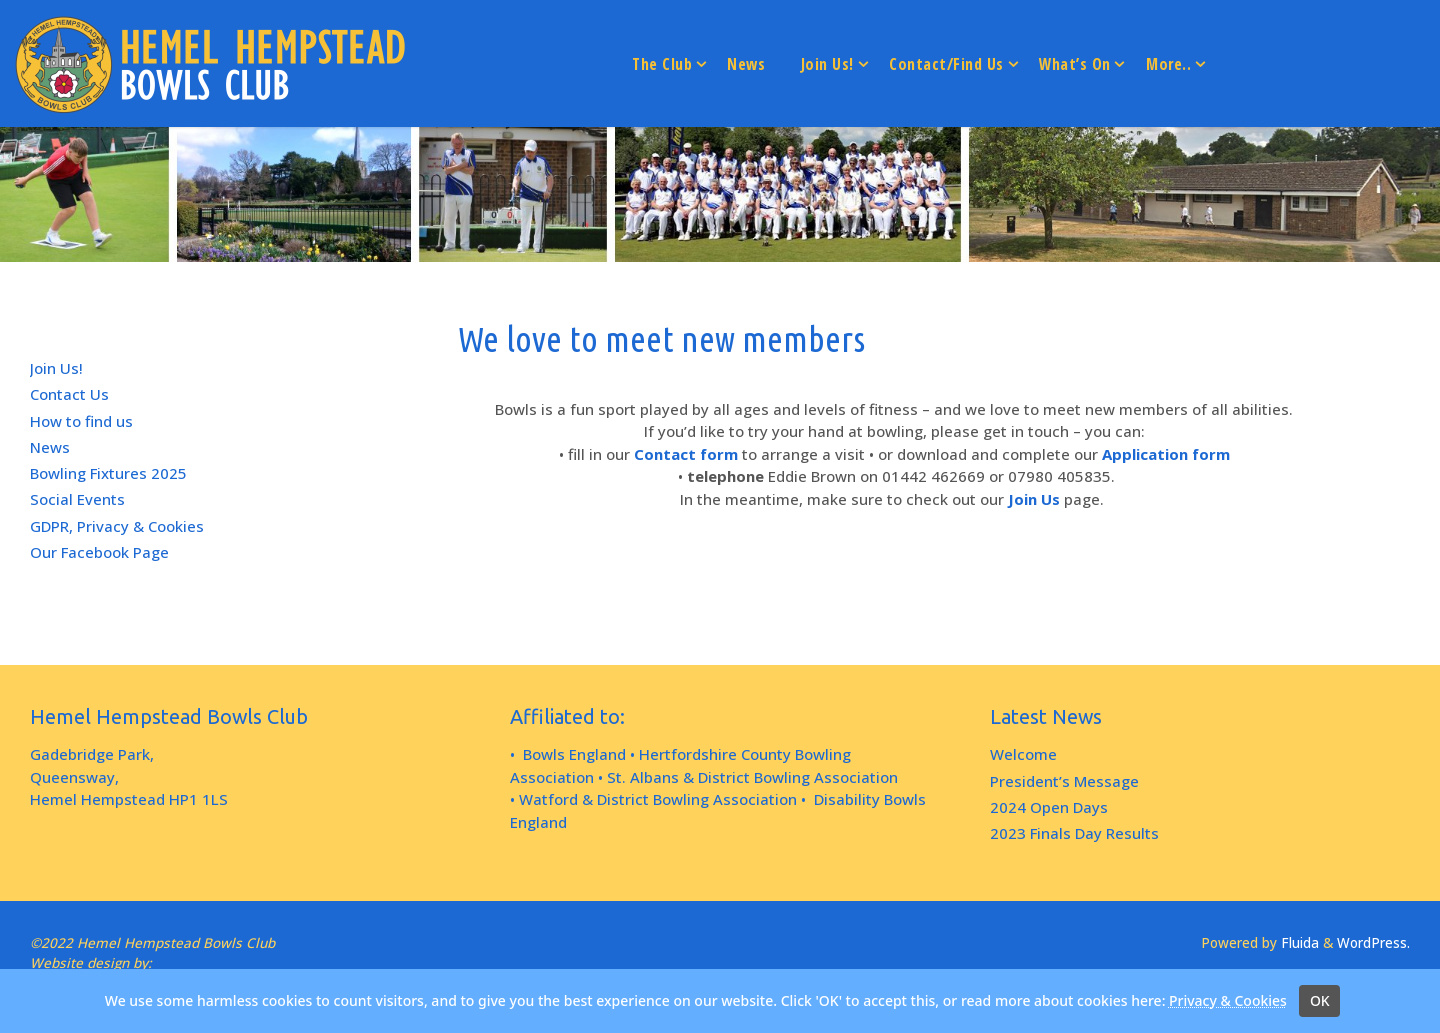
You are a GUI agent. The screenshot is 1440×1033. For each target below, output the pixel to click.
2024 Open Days (1049, 807)
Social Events (77, 499)
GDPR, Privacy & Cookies (117, 526)
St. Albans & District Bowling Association (752, 777)
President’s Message (1064, 781)
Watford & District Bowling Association (658, 799)
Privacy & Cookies (1228, 1000)
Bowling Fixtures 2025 (108, 473)
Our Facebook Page (99, 552)
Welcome (1023, 754)
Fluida (1298, 943)
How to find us (81, 421)
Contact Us (69, 394)
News (50, 447)
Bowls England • (579, 754)
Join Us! (56, 368)
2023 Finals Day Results (1074, 833)
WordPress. (1373, 943)
